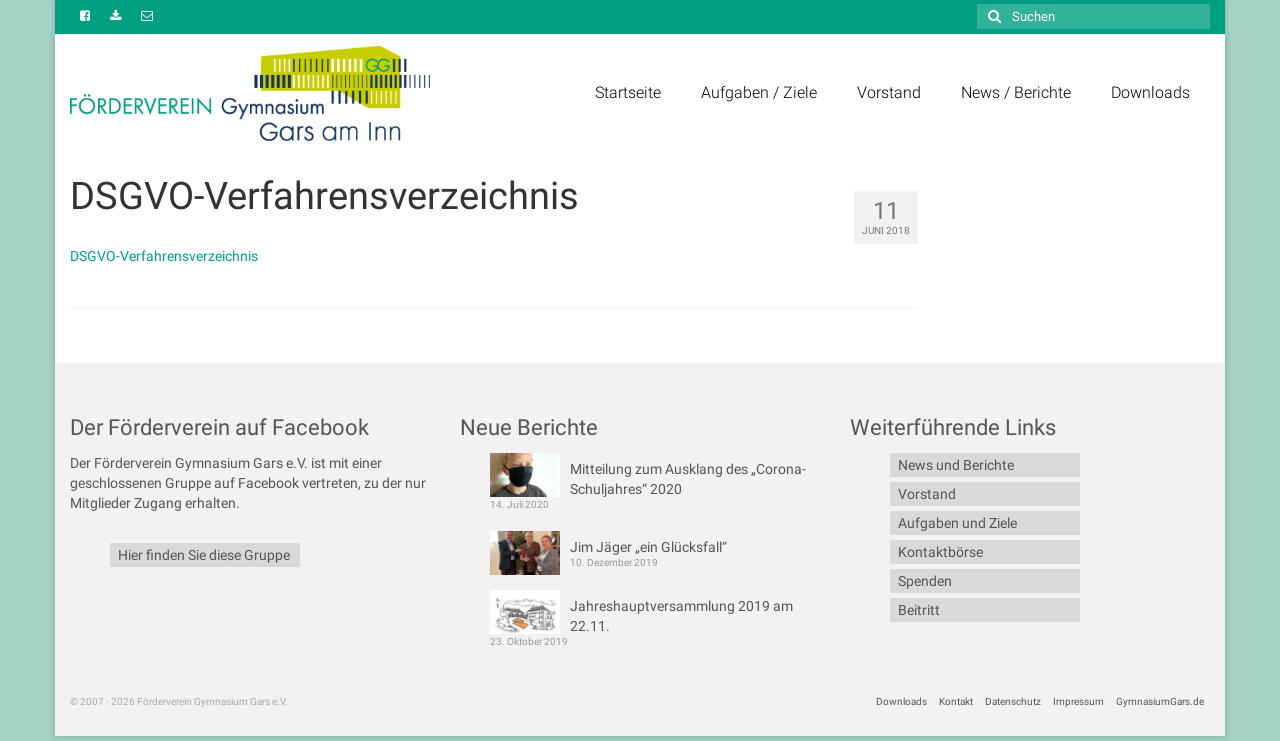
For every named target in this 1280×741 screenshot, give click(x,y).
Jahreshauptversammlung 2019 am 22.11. (681, 616)
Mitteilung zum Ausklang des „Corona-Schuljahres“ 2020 (688, 479)
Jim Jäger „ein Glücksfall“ (648, 547)
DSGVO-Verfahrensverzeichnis (164, 256)
